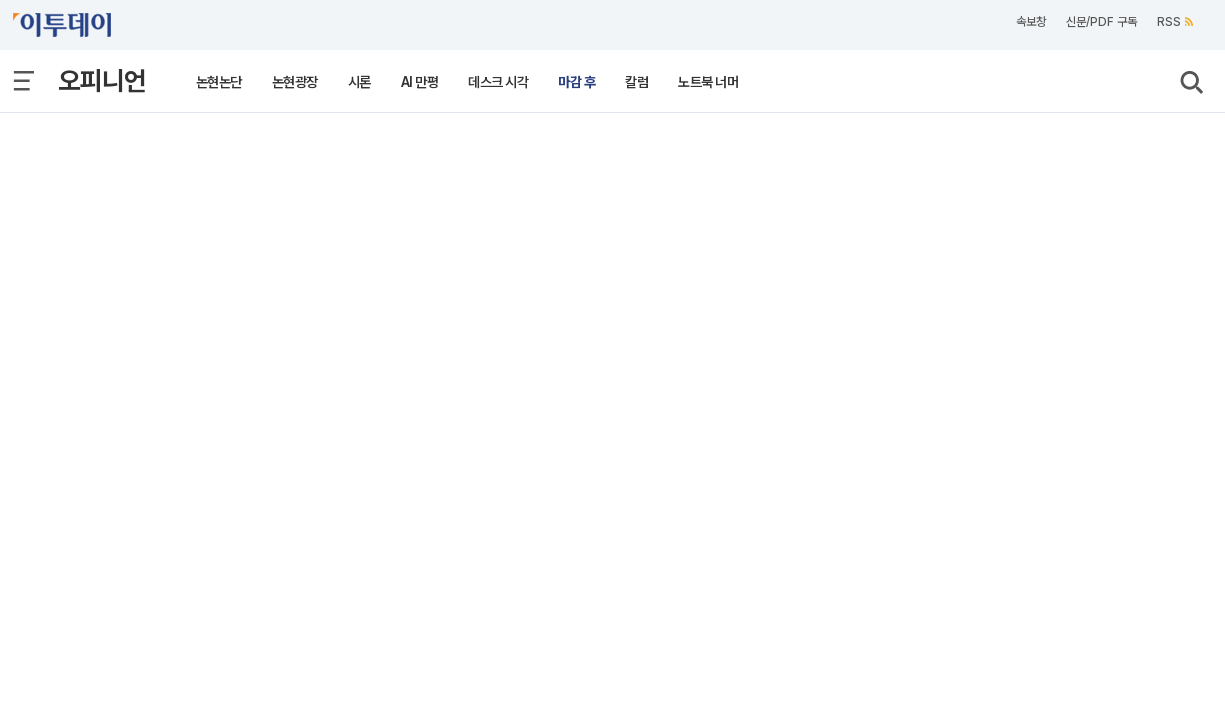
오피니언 (102, 80)
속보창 (1031, 22)
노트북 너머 (708, 82)
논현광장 (295, 82)
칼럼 (636, 82)
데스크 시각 (498, 82)
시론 (359, 82)
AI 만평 (420, 82)
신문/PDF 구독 (1101, 22)
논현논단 (219, 82)
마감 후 (576, 82)
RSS (1175, 22)
